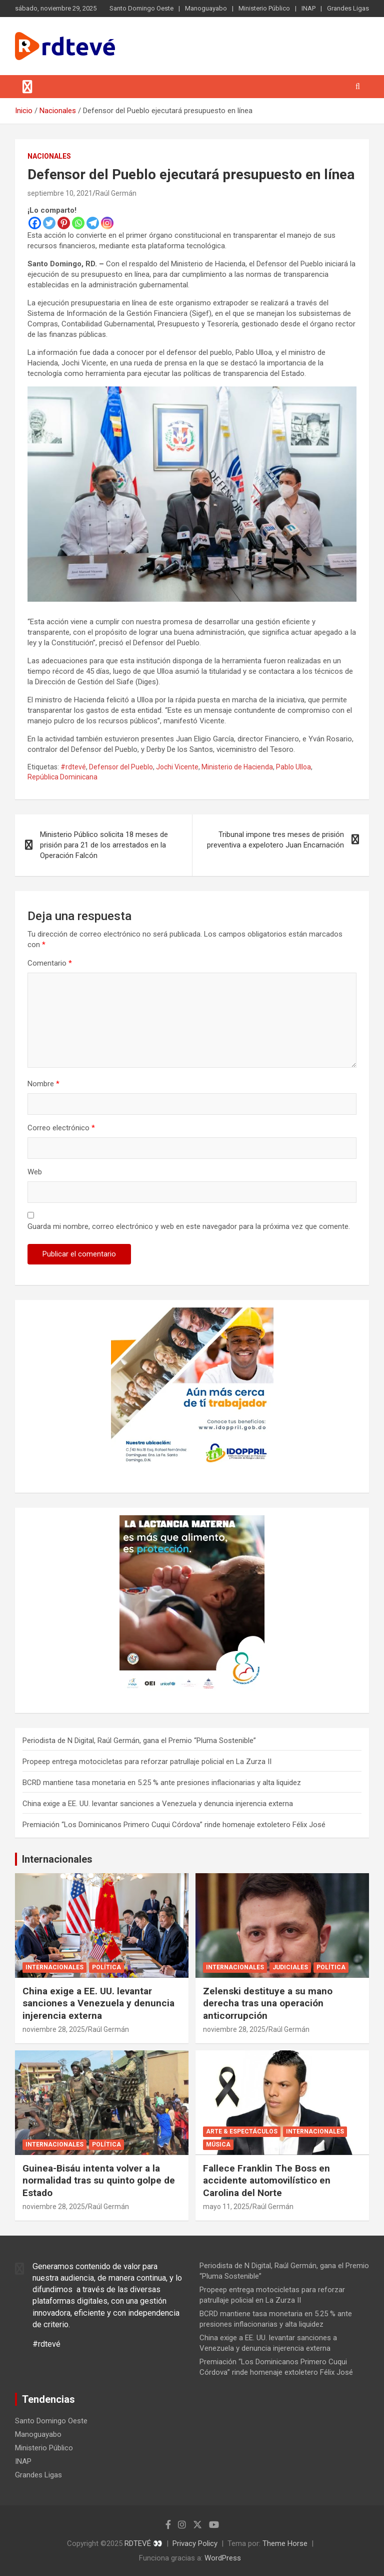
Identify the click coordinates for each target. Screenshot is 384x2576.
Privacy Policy (195, 2543)
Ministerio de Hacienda (237, 767)
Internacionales (57, 1859)
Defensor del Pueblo (121, 767)
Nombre (44, 1083)
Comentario (50, 963)
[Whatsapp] (78, 223)
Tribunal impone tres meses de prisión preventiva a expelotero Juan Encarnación (275, 839)
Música (218, 2144)
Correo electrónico (61, 1127)
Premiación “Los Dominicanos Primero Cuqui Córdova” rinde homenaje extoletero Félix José (174, 1824)
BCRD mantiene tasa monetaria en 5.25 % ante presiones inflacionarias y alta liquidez (161, 1782)
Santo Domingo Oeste (142, 8)
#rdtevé (73, 767)
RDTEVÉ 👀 (143, 2543)
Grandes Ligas (348, 8)
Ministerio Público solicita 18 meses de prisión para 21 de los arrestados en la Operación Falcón (104, 845)
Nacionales (49, 156)
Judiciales (290, 1967)
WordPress (222, 2557)
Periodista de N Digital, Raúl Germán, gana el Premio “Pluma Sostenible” (139, 1740)
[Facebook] (34, 223)
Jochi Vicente (177, 767)
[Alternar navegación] (27, 86)
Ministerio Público (264, 8)
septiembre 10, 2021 (60, 193)
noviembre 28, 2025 (53, 2029)
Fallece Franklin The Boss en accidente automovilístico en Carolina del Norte (266, 2181)
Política (106, 1967)
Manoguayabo (206, 8)
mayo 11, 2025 (226, 2207)
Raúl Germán (116, 193)
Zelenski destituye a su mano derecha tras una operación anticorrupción (267, 2003)
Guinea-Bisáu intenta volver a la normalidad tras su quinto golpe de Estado (98, 2181)
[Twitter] (49, 223)
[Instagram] (107, 223)
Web (35, 1171)
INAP (309, 8)
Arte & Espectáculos (242, 2131)
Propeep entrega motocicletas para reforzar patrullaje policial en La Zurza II (147, 1761)
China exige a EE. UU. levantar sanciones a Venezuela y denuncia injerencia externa (157, 1803)
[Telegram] (92, 223)
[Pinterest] (64, 223)
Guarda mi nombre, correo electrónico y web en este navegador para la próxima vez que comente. (189, 1226)
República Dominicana (63, 777)
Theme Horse (285, 2543)
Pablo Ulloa (293, 767)
